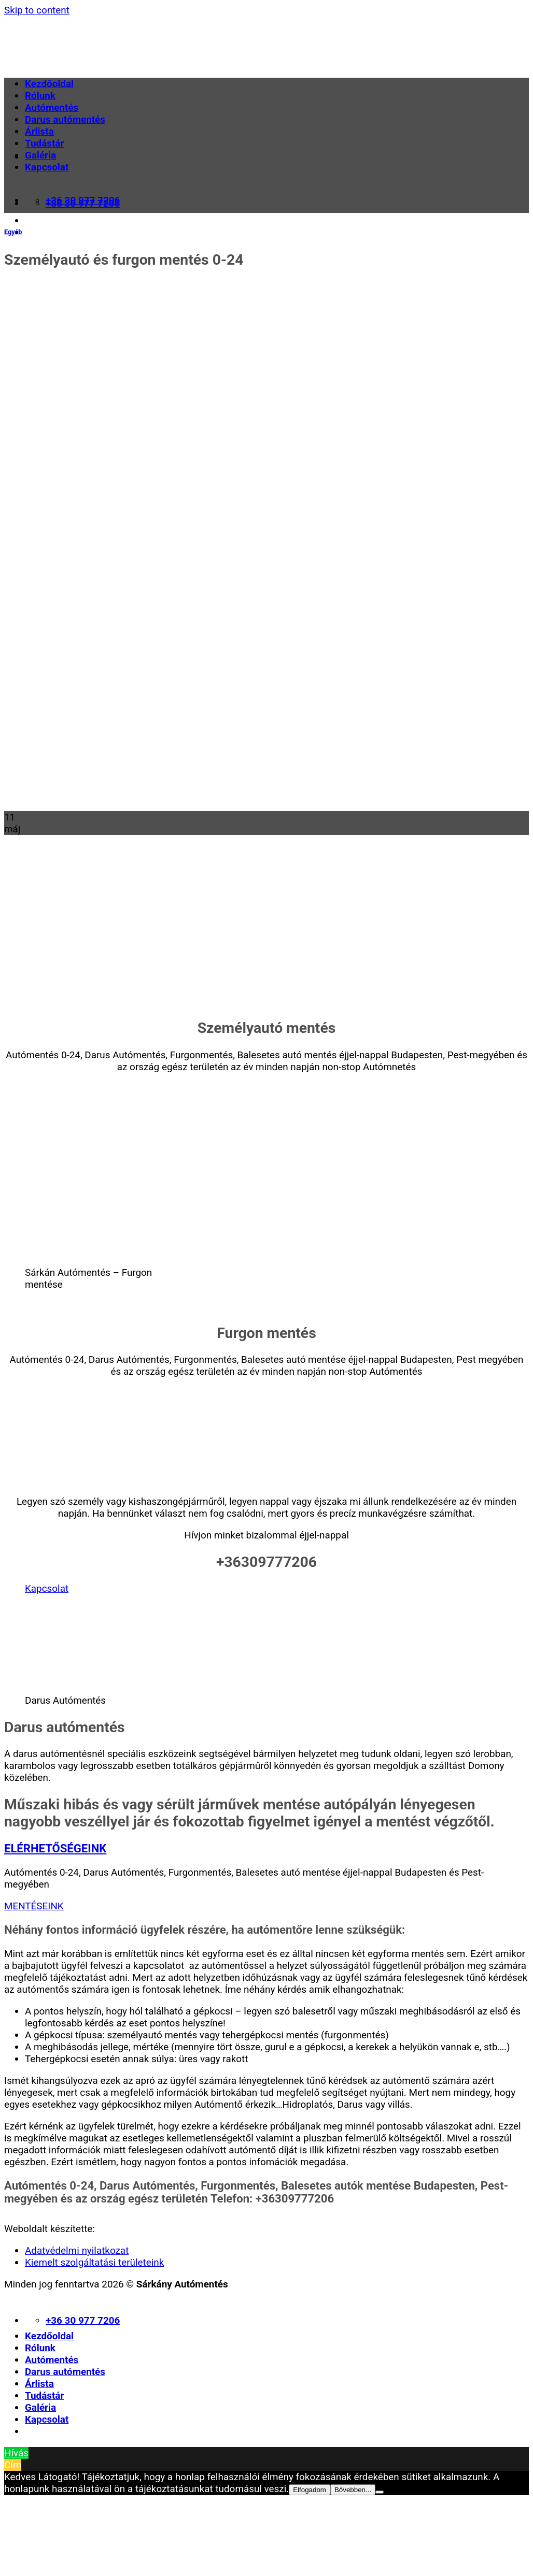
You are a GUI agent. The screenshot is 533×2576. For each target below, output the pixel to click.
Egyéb (13, 232)
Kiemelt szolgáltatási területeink (94, 2262)
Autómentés (51, 107)
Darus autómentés (65, 119)
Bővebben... (352, 2490)
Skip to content (36, 10)
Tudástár (44, 143)
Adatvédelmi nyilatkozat (77, 2250)
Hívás (16, 2453)
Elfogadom (309, 2490)
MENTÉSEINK (34, 1906)
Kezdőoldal (49, 84)
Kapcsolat (46, 167)
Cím (12, 2465)
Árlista (39, 131)
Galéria (40, 155)
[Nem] (379, 2492)
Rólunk (40, 96)
